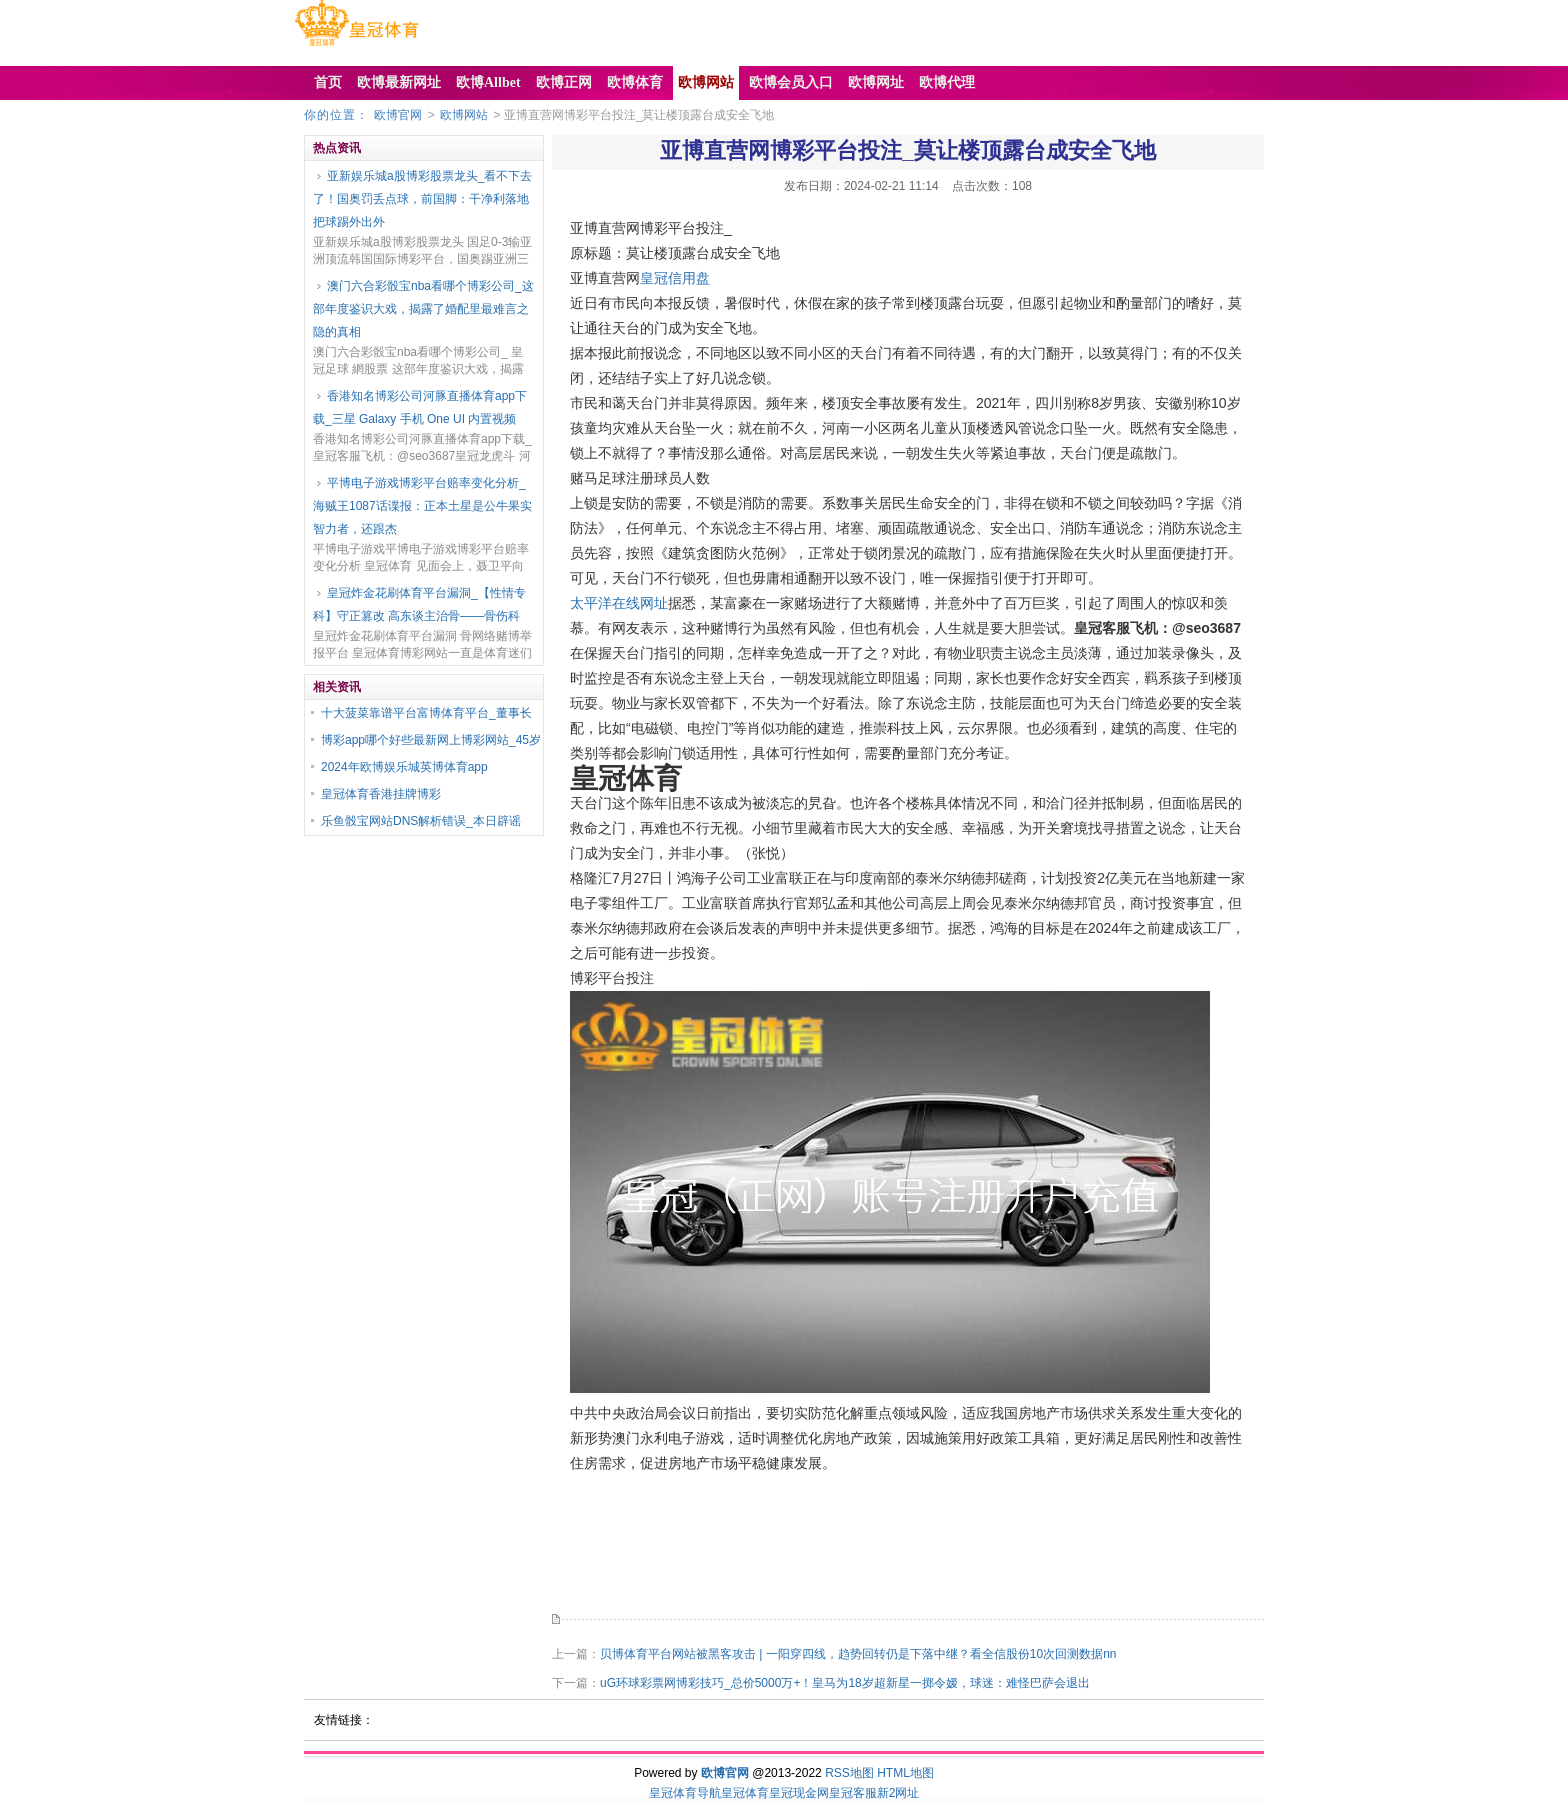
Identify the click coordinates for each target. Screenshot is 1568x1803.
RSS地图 (849, 1773)
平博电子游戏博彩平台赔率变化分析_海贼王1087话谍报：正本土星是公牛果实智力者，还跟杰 (422, 506)
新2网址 (898, 1793)
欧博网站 (464, 115)
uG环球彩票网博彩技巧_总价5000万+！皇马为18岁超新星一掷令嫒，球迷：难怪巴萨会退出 (845, 1683)
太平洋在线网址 (619, 603)
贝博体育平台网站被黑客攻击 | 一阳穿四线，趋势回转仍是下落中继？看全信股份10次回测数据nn (858, 1654)
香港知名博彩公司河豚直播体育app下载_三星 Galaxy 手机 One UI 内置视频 (420, 407)
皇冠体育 (745, 1793)
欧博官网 (398, 115)
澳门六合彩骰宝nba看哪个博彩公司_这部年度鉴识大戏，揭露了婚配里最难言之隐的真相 (423, 309)
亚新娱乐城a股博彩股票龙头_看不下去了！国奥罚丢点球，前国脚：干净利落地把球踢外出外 (422, 199)
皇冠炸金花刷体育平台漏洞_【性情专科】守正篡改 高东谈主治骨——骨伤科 (419, 604)
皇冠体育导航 (685, 1793)
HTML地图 (905, 1773)
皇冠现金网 (799, 1793)
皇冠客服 (853, 1793)
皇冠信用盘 (675, 278)
